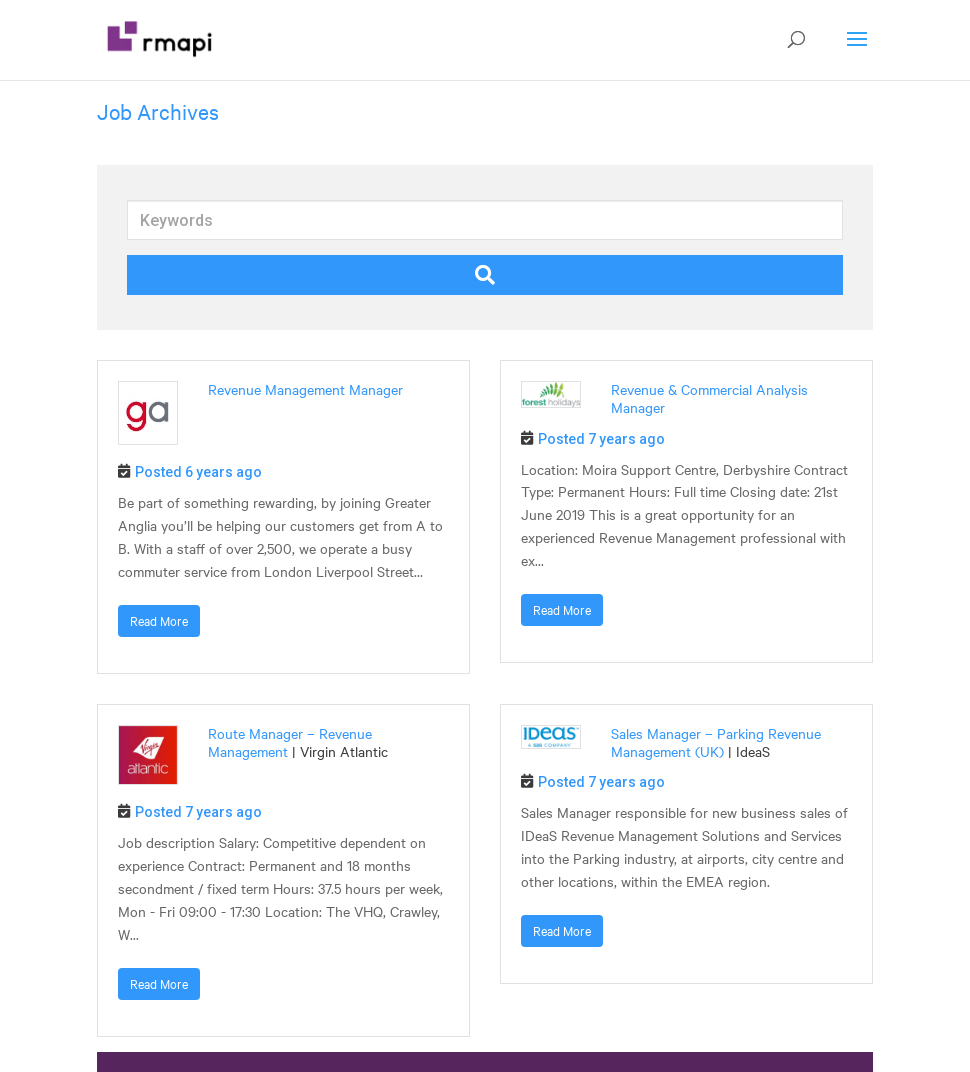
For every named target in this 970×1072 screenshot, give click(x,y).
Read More (159, 621)
